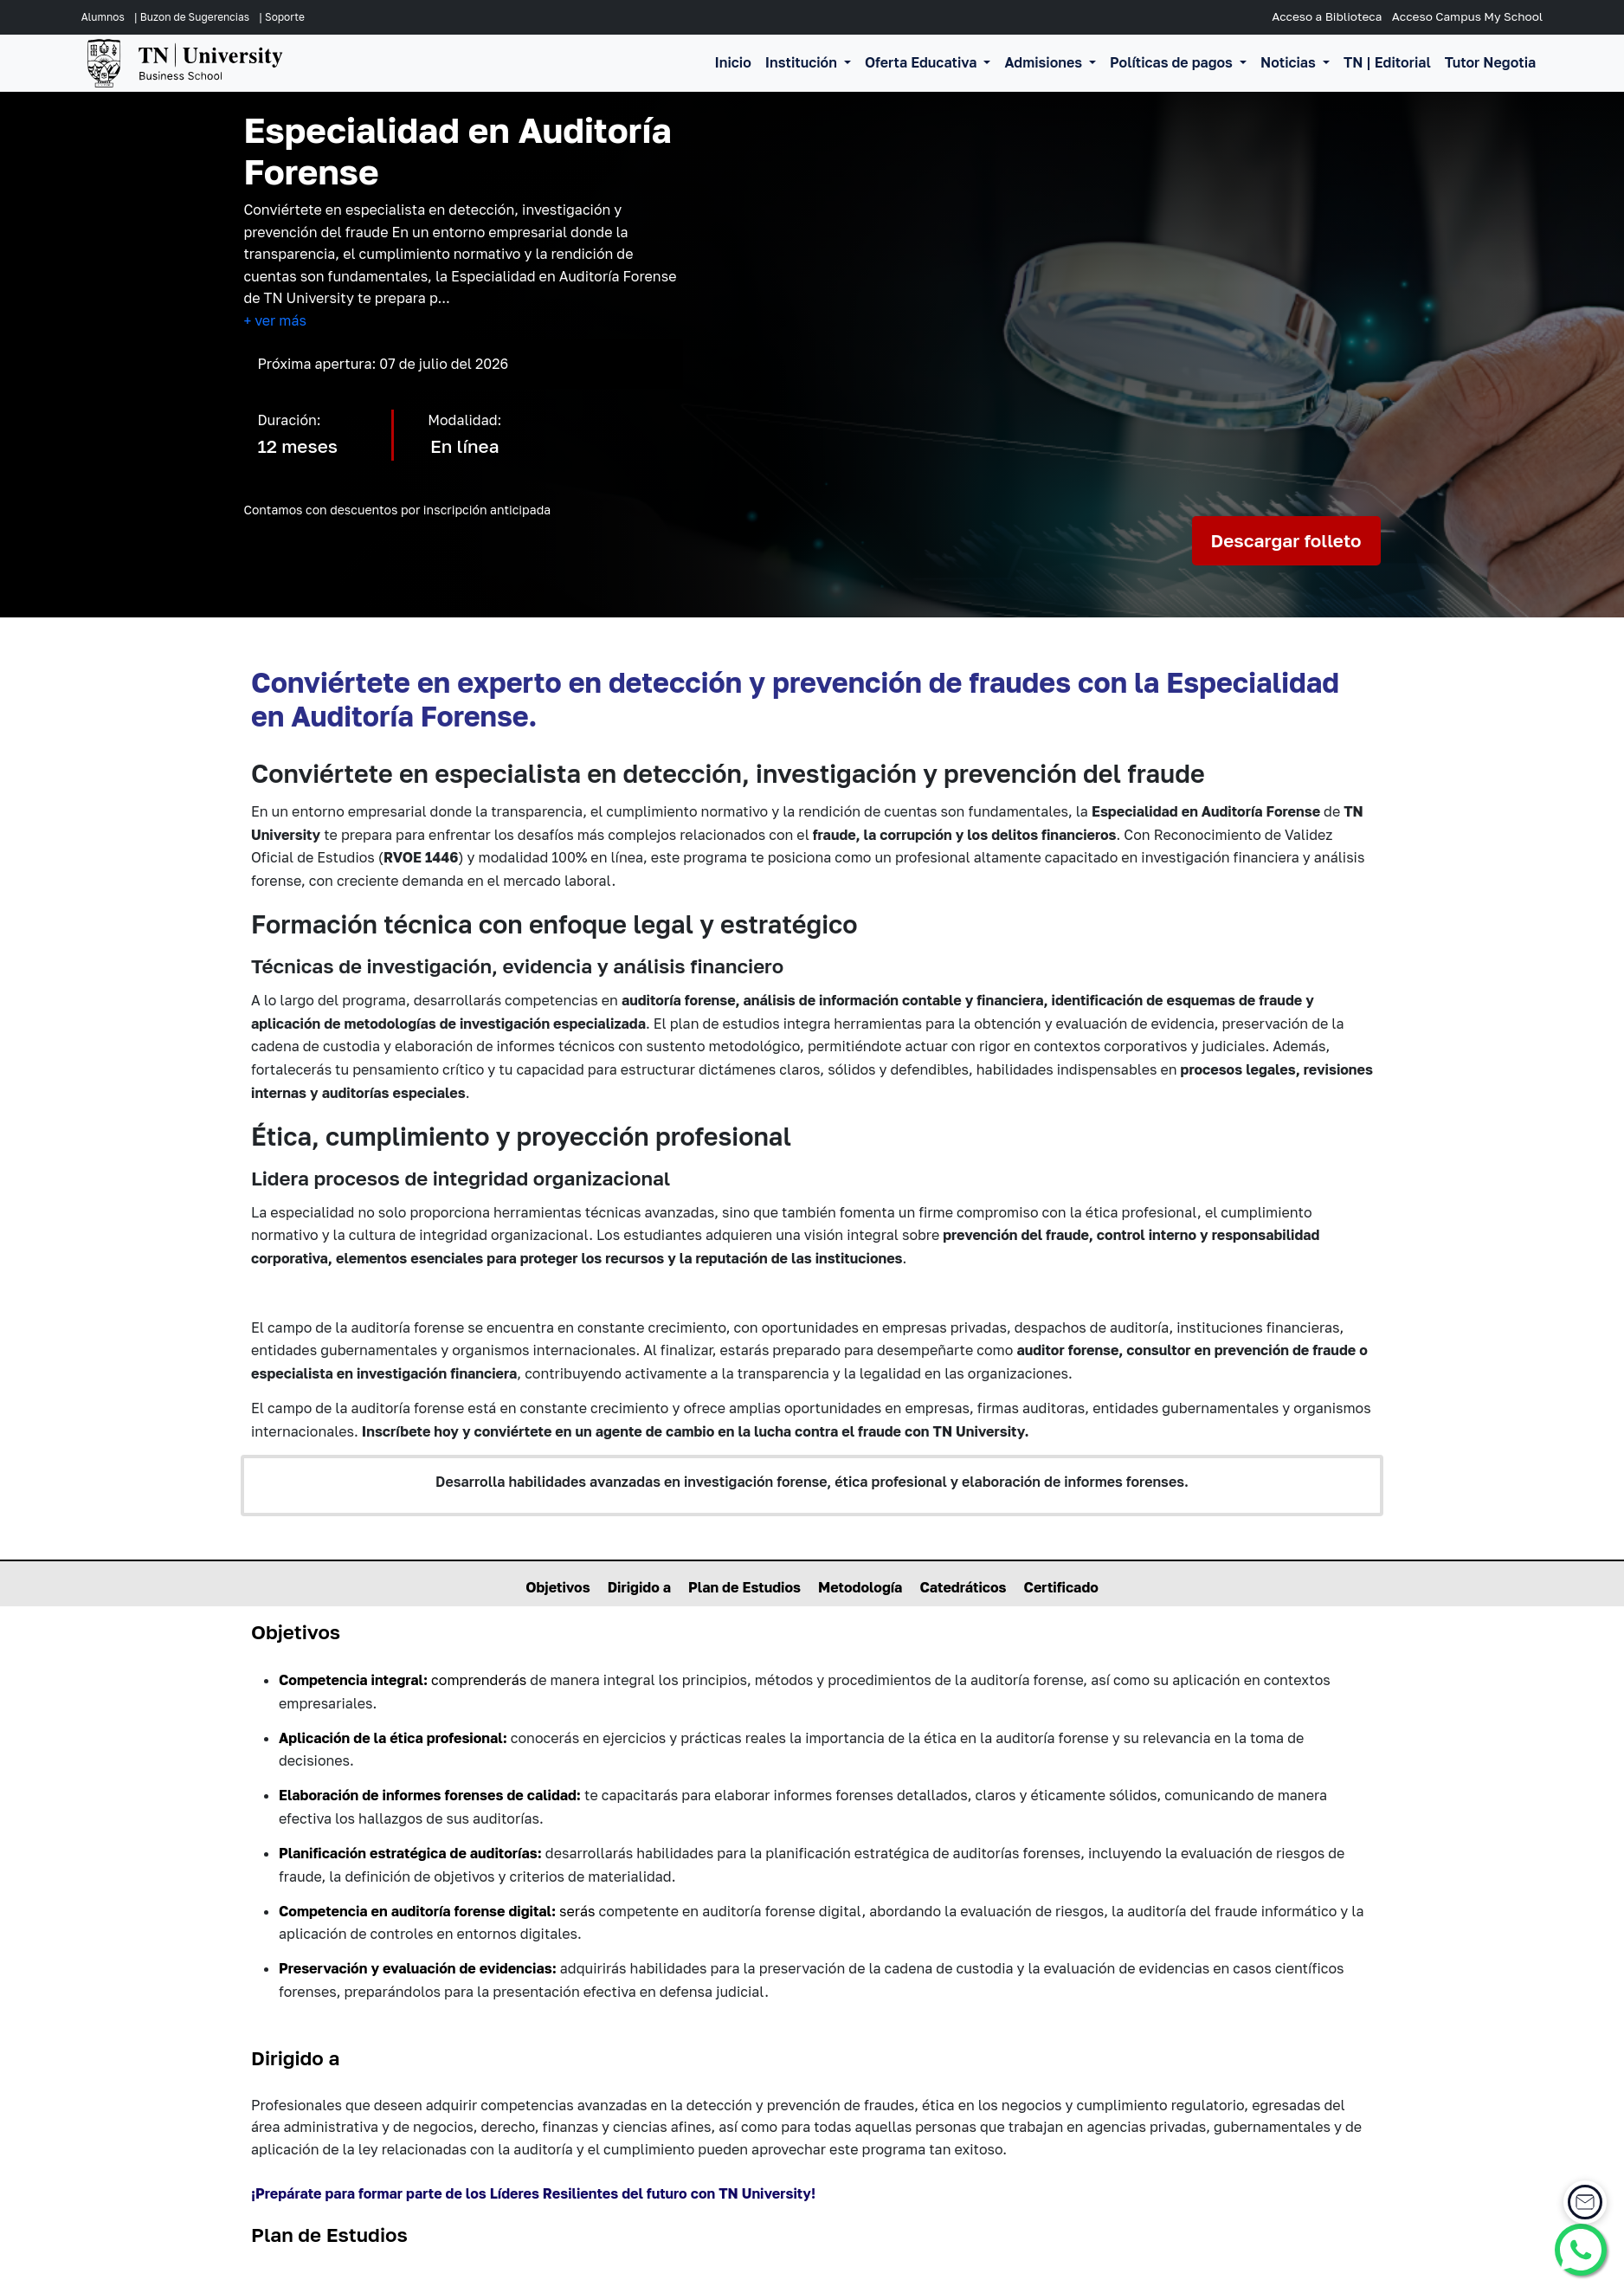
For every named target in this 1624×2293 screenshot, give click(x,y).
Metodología (860, 1587)
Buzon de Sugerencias (194, 16)
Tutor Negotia (1490, 62)
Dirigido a (639, 1587)
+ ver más (274, 320)
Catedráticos (962, 1587)
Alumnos (103, 16)
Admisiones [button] (1045, 62)
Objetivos (557, 1587)
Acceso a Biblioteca (1327, 16)
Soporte (285, 16)
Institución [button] (803, 62)
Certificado (1061, 1587)
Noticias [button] (1289, 62)
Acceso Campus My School (1467, 16)
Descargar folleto (1286, 541)
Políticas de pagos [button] (1173, 62)
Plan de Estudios (744, 1587)
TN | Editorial (1387, 62)
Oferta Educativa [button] (923, 62)
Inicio (733, 62)
